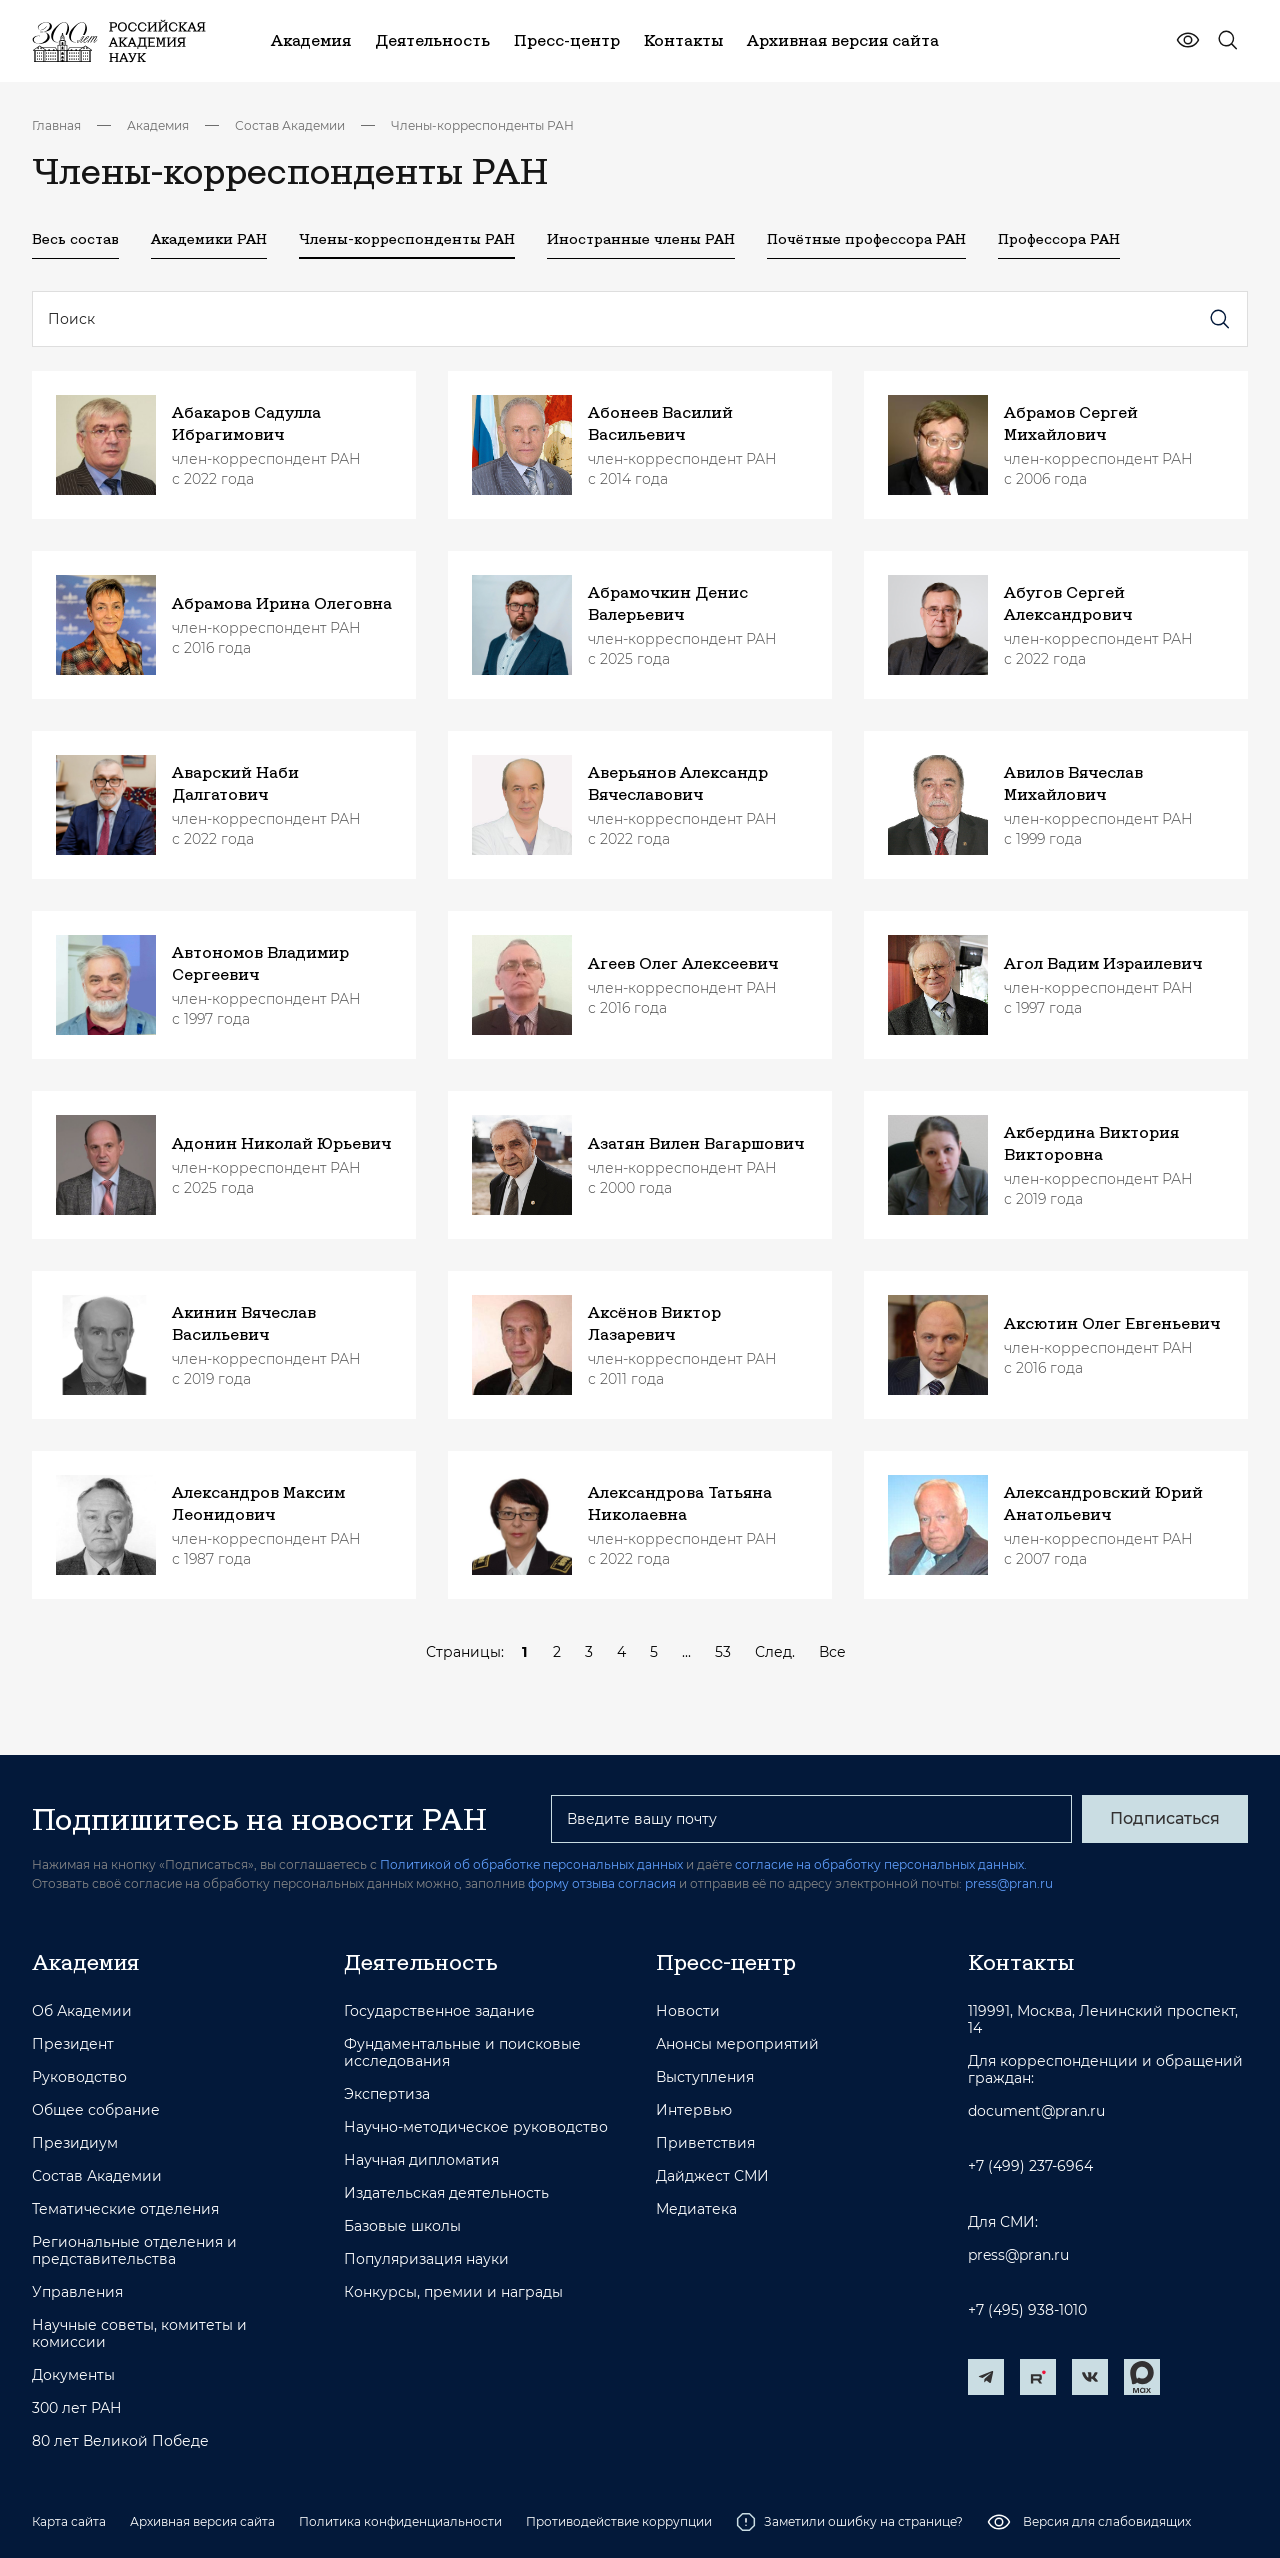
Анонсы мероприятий (737, 2044)
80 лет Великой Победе (120, 2441)
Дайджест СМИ (712, 2176)
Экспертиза (387, 2094)
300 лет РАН (77, 2408)
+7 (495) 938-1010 (1027, 2310)
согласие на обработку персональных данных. (881, 1864)
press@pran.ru (1009, 1883)
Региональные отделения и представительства (134, 2251)
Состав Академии (290, 125)
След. (775, 1652)
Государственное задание (439, 2011)
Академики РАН (209, 239)
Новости (688, 2011)
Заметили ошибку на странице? (849, 2522)
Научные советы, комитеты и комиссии (139, 2334)
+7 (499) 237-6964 (1030, 2166)
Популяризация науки (426, 2259)
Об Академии (82, 2011)
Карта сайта (69, 2521)
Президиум (75, 2143)
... (686, 1652)
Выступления (705, 2077)
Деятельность (421, 1962)
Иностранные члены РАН (641, 239)
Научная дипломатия (421, 2160)
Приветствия (705, 2143)
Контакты (1021, 1962)
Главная (56, 125)
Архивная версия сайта (202, 2521)
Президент (73, 2044)
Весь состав (75, 239)
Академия (158, 125)
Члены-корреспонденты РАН (482, 125)
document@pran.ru (1036, 2111)
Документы (73, 2375)
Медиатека (696, 2209)
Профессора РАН (1059, 239)
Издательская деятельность (446, 2193)
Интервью (694, 2110)
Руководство (79, 2077)
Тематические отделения (125, 2209)
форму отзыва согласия (602, 1883)
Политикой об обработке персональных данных (531, 1864)
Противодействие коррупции (619, 2521)
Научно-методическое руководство (476, 2127)
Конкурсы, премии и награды (453, 2292)
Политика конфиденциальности (400, 2521)
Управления (77, 2292)
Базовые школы (402, 2226)
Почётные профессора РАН (866, 239)
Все (832, 1652)
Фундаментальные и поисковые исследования (462, 2053)
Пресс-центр (726, 1962)
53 (723, 1652)
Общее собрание (96, 2110)
